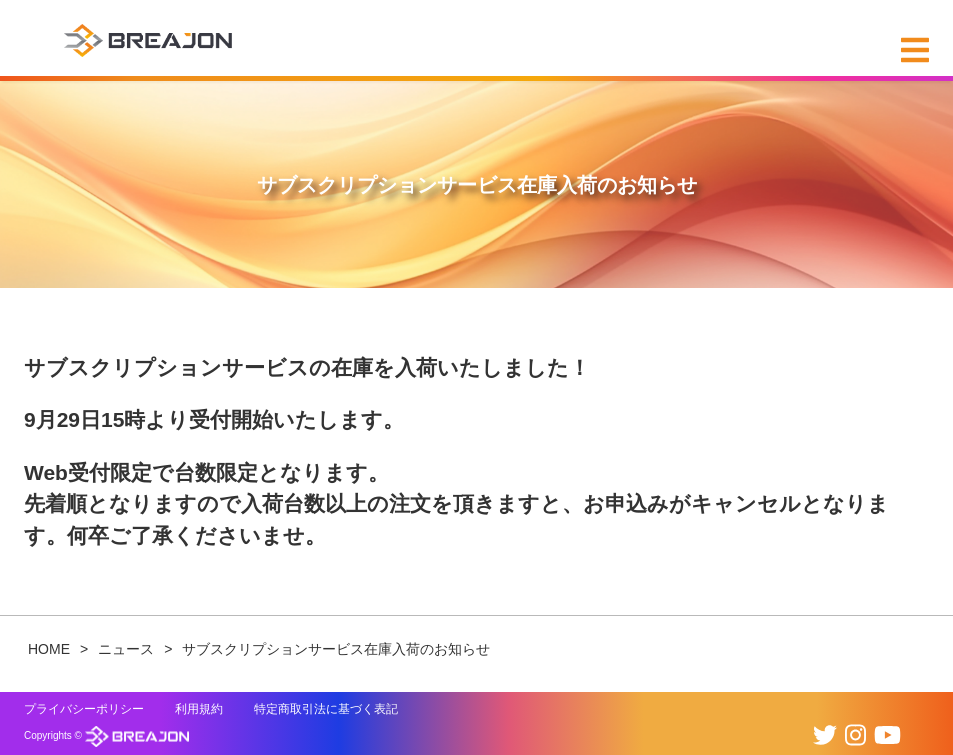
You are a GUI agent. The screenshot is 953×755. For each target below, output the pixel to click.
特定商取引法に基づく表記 (326, 709)
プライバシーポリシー (84, 709)
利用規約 (199, 709)
